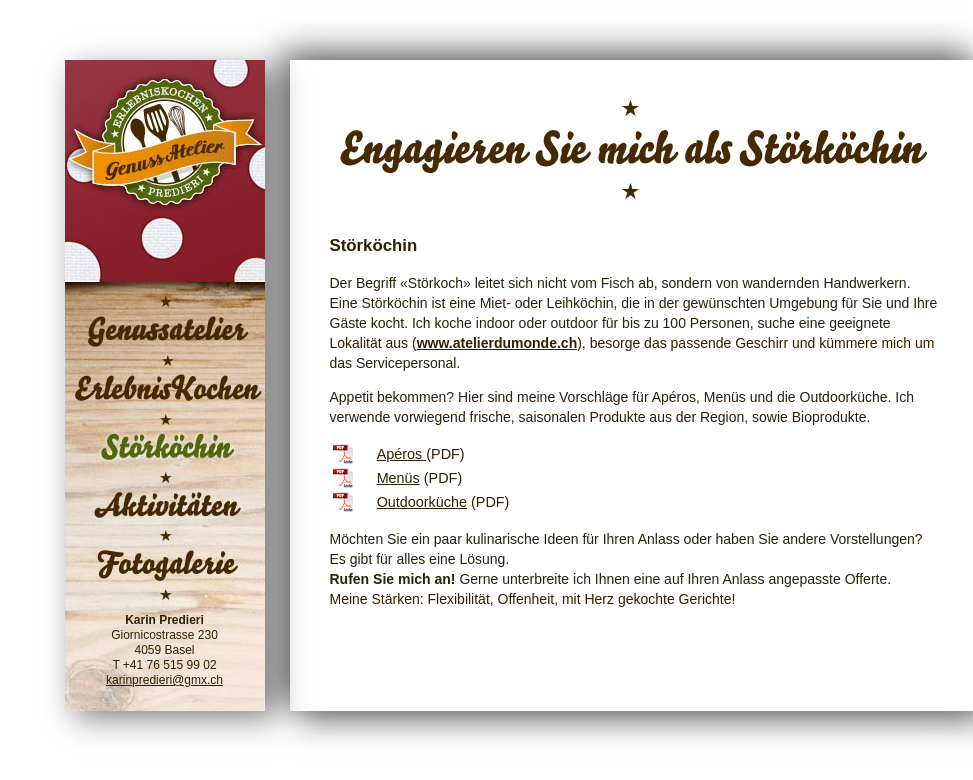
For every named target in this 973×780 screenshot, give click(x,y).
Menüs (398, 478)
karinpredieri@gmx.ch (164, 680)
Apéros (402, 454)
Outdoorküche (422, 502)
